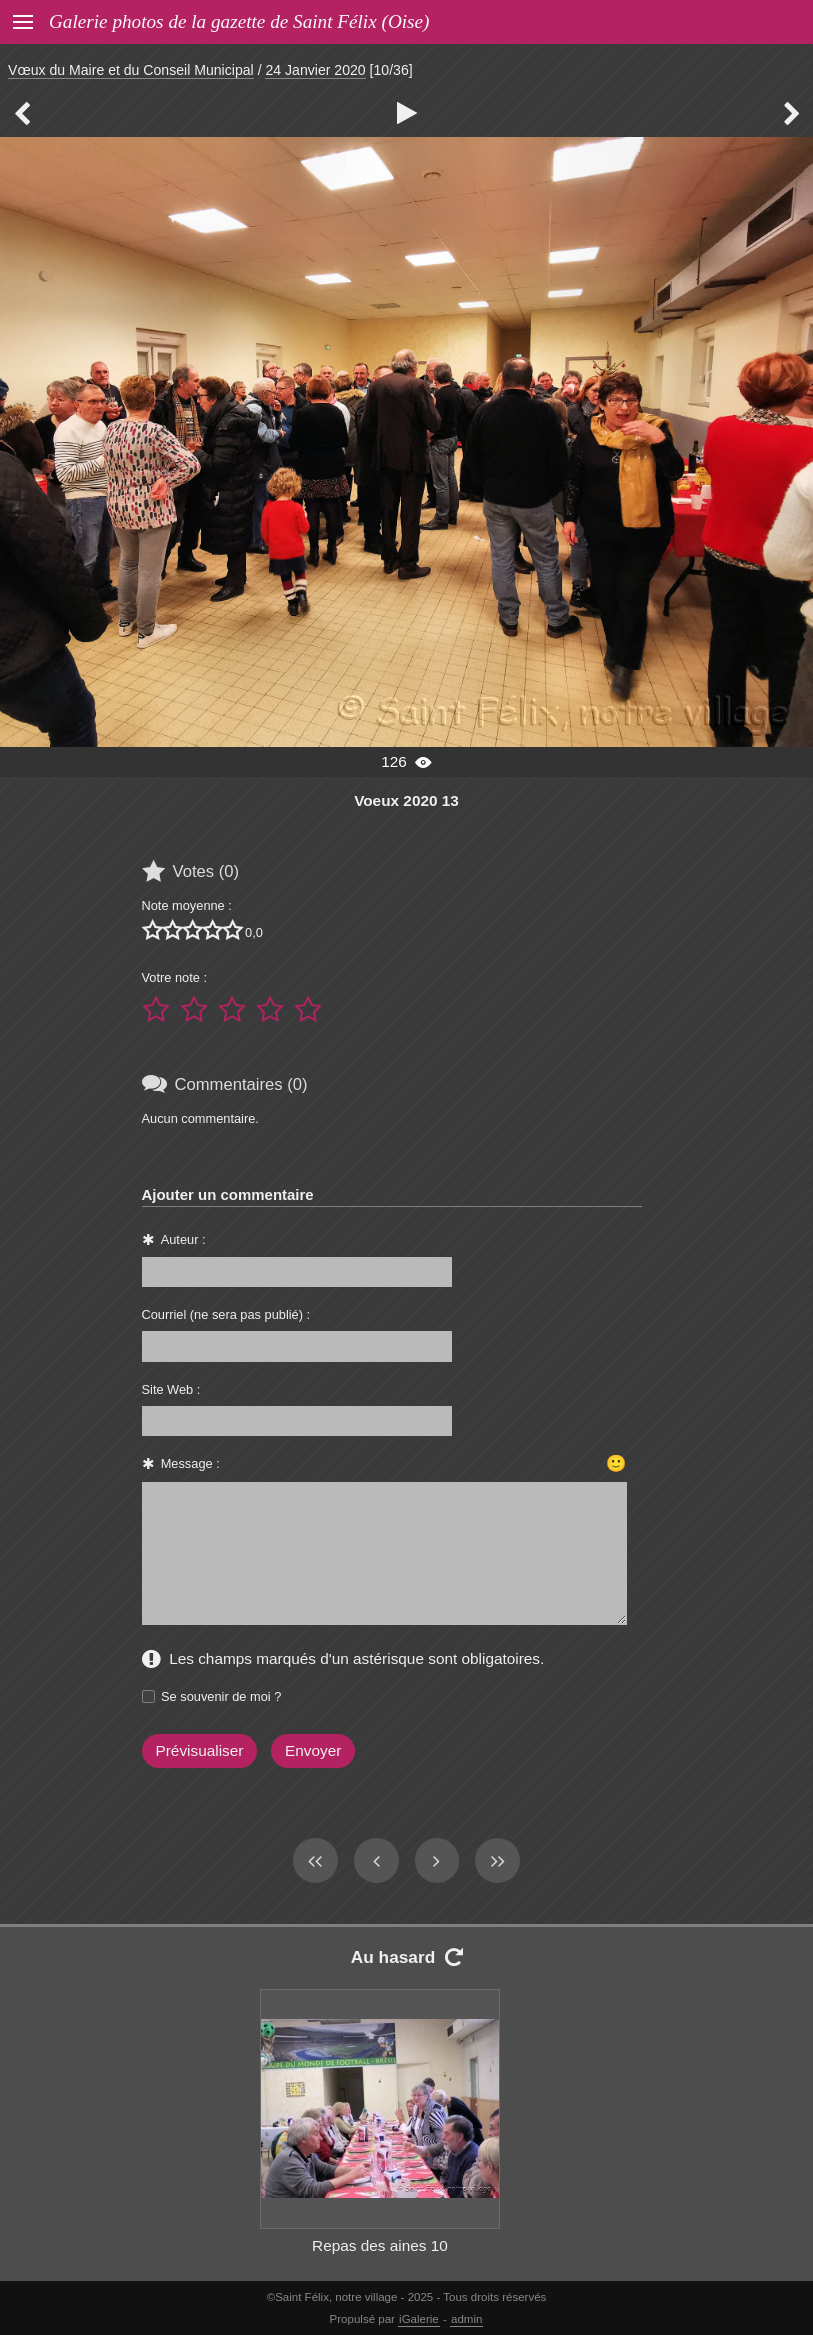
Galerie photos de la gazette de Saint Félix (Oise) (239, 21)
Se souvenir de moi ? (221, 1696)
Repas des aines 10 (380, 2245)
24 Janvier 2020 (315, 70)
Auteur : (183, 1239)
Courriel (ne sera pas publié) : (226, 1314)
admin (466, 2319)
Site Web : (171, 1389)
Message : (190, 1463)
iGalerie (419, 2319)
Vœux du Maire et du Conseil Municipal (131, 70)
